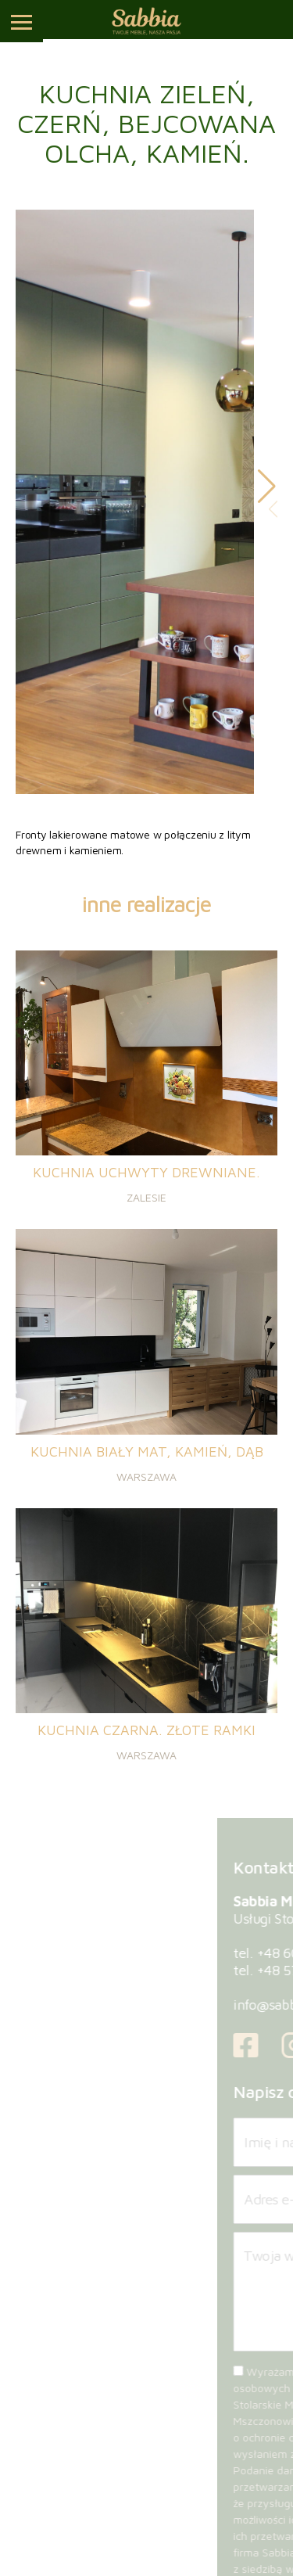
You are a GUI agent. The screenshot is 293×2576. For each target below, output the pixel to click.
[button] (266, 486)
